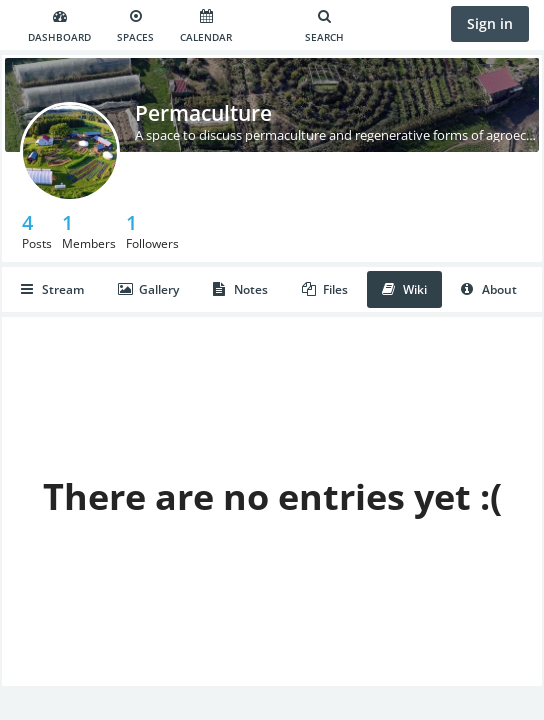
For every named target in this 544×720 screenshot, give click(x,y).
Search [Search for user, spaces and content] (324, 26)
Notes (240, 289)
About (489, 289)
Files (325, 289)
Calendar (206, 26)
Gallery (148, 289)
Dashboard (59, 26)
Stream (52, 289)
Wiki (404, 289)
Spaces (135, 26)
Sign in (490, 23)
